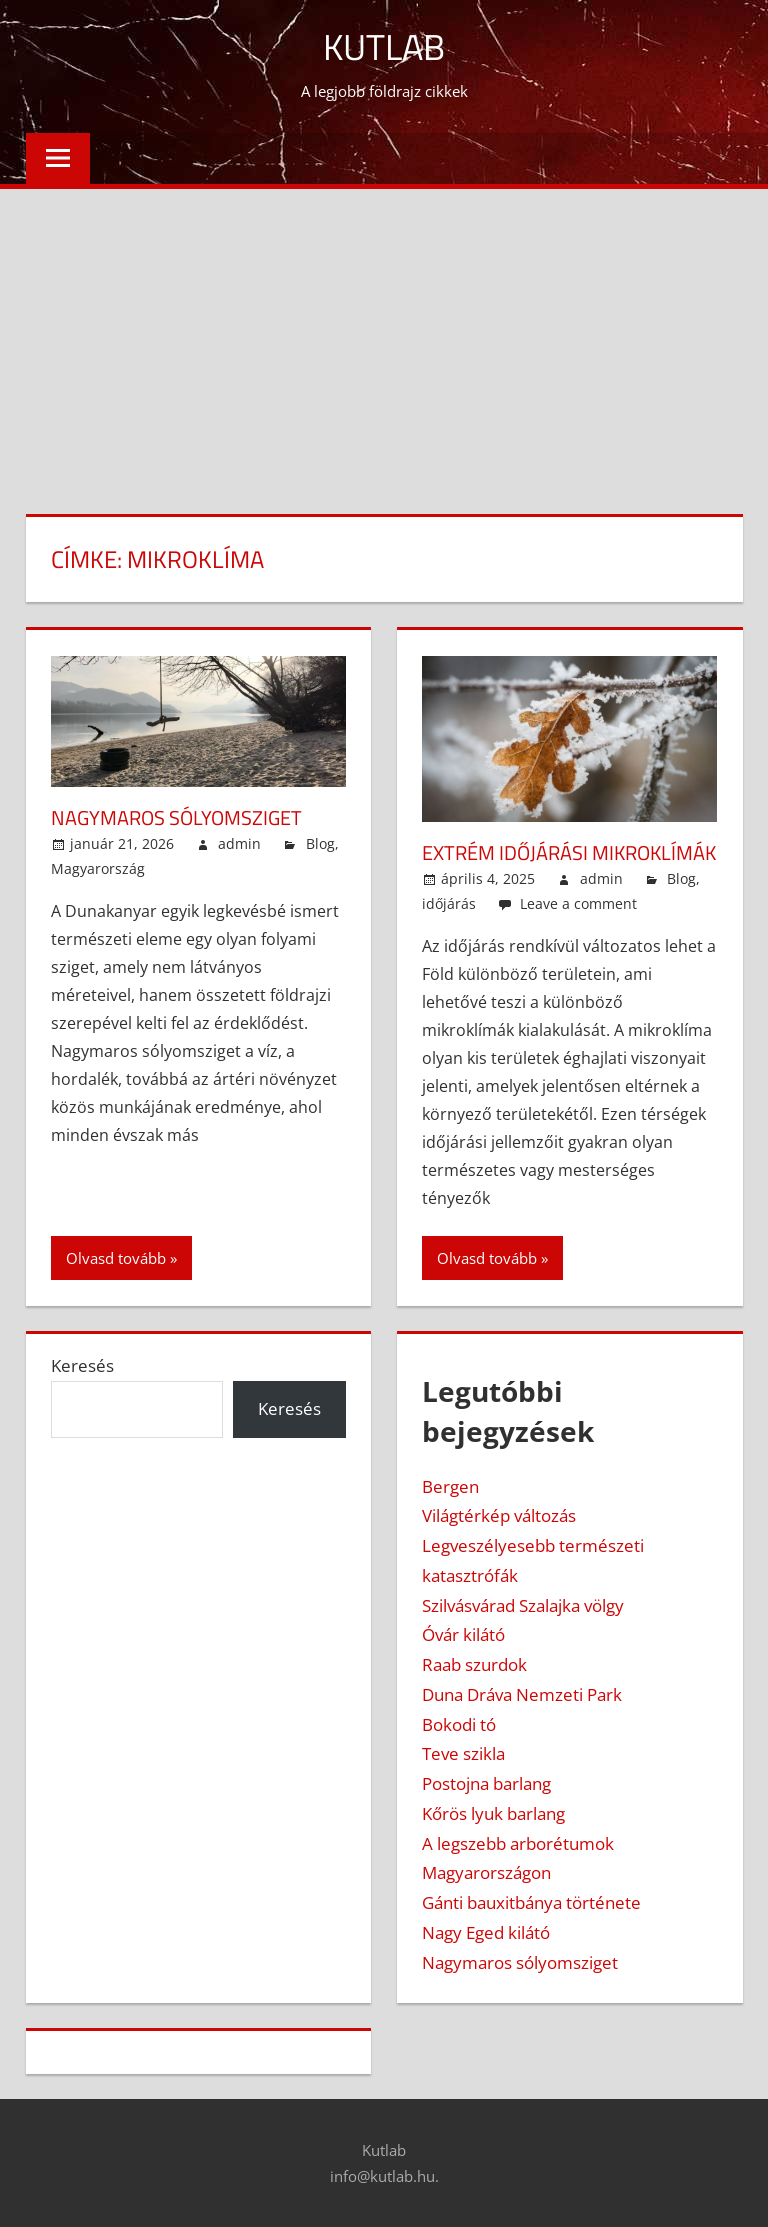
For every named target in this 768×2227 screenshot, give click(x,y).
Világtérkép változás (499, 1515)
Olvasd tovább (116, 1258)
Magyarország (98, 868)
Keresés (82, 1365)
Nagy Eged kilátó (486, 1932)
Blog (320, 843)
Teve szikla (463, 1753)
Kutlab (384, 46)
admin (239, 843)
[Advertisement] (384, 339)
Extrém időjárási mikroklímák (569, 852)
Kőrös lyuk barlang (493, 1813)
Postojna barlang (486, 1783)
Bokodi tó (459, 1724)
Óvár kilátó (463, 1634)
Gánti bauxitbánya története (531, 1902)
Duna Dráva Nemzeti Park (522, 1694)
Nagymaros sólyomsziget (176, 817)
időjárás (449, 903)
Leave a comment (578, 903)
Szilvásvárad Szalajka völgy (523, 1605)
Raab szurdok (474, 1664)
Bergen (450, 1486)
